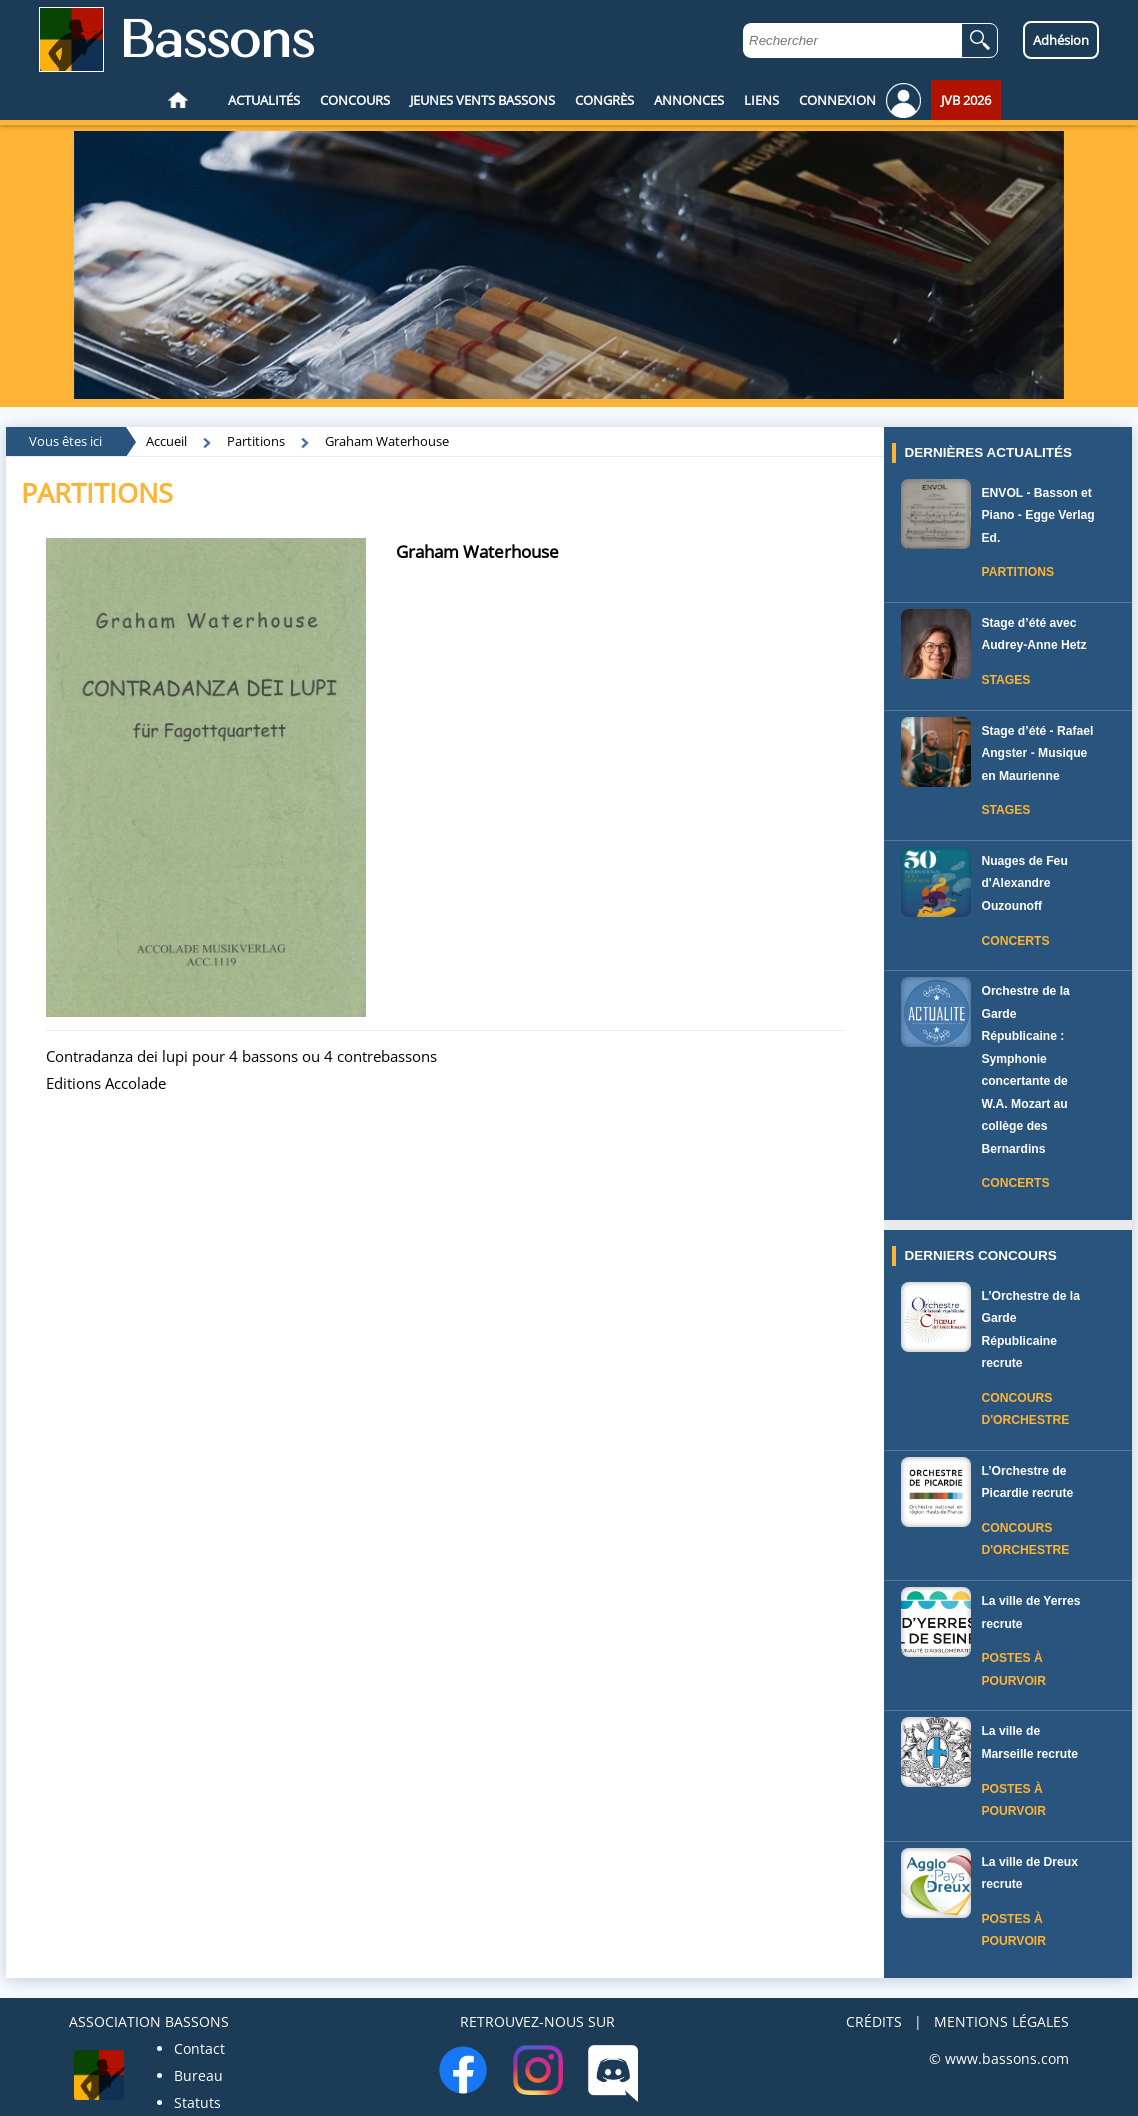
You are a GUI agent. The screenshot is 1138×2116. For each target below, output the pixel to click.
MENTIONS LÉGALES (1001, 2021)
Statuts (197, 2102)
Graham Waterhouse (387, 441)
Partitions (256, 441)
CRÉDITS (874, 2021)
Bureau (198, 2075)
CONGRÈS (604, 100)
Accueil (166, 441)
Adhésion (1061, 40)
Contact (199, 2048)
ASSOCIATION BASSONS (149, 2021)
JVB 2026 (966, 100)
